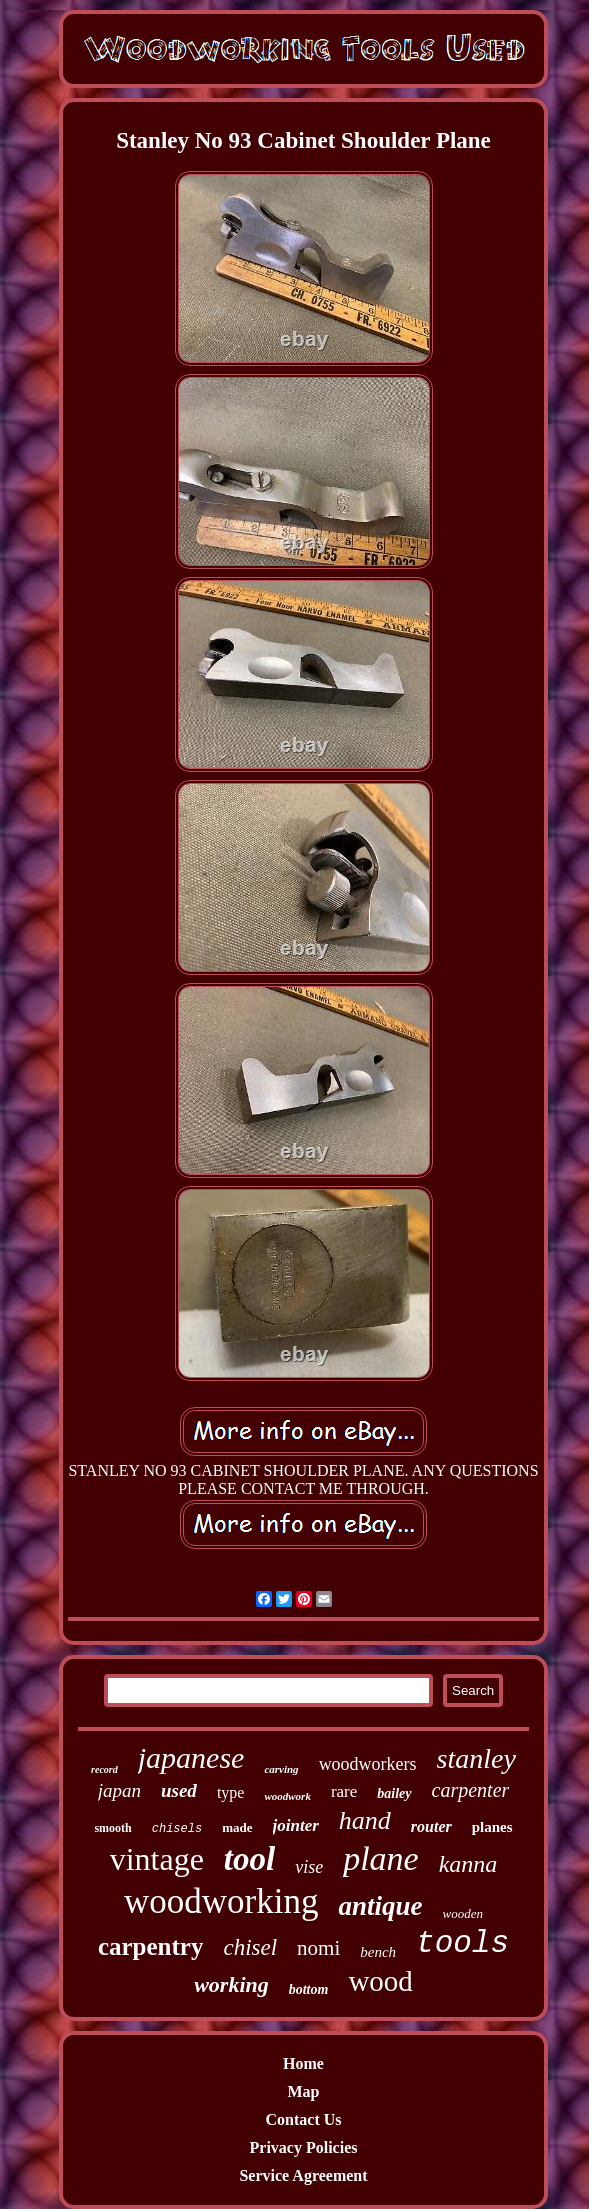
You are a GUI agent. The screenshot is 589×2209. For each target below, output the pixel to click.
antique (380, 1906)
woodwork (287, 1796)
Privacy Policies (304, 2147)
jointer (296, 1825)
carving (281, 1769)
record (104, 1769)
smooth (112, 1828)
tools (462, 1943)
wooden (463, 1913)
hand (365, 1820)
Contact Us (304, 2119)
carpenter (471, 1790)
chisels (177, 1829)
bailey (394, 1793)
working (231, 1984)
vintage (157, 1859)
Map (304, 2091)
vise (309, 1867)
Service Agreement (303, 2175)
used (179, 1790)
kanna (468, 1864)
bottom (309, 1989)
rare (344, 1791)
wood (380, 1981)
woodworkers (368, 1764)
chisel (250, 1947)
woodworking (221, 1901)
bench (378, 1952)
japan (119, 1790)
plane (381, 1858)
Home (303, 2063)
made (237, 1827)
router (431, 1826)
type (231, 1792)
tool (249, 1859)
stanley (476, 1758)
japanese (191, 1757)
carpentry (151, 1946)
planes (492, 1827)
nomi (318, 1948)
